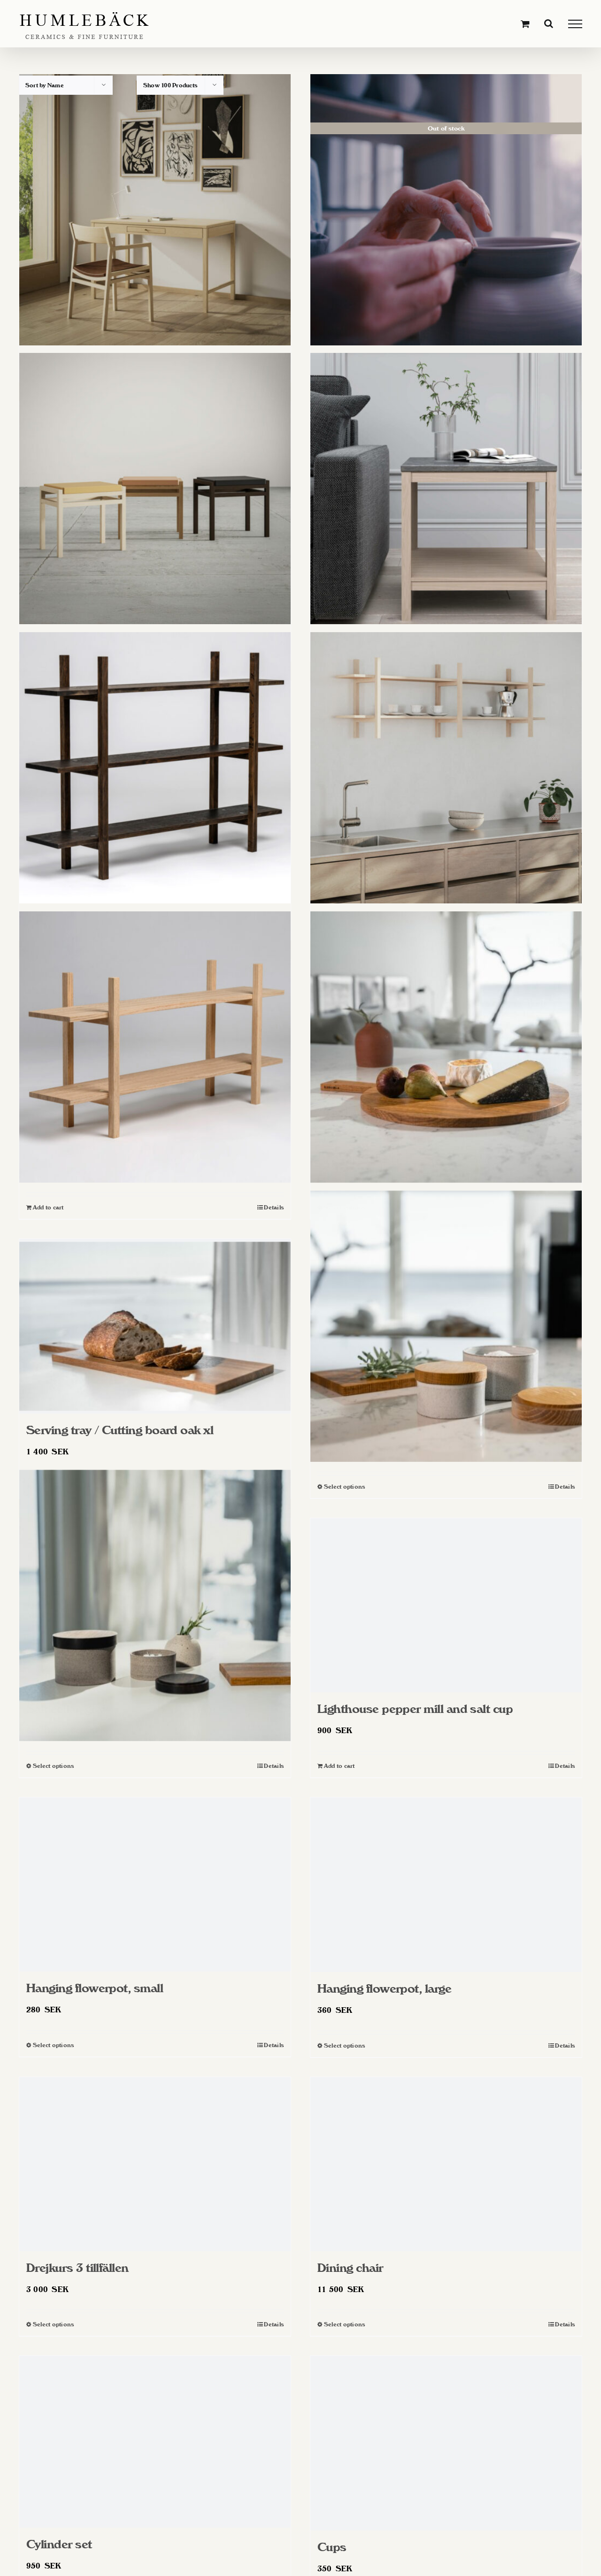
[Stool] (155, 489)
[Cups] (446, 2443)
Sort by (44, 85)
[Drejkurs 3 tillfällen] (155, 2164)
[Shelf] (155, 1047)
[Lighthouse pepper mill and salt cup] (446, 1605)
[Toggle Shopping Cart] (525, 24)
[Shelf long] (446, 768)
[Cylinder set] (155, 2442)
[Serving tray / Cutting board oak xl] (155, 1326)
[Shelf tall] (155, 768)
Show (170, 85)
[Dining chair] (446, 2164)
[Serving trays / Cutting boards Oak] (446, 1047)
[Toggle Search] (548, 23)
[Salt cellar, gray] (155, 1605)
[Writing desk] (155, 209)
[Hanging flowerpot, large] (446, 1884)
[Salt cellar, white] (446, 1326)
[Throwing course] (446, 209)
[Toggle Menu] (575, 24)
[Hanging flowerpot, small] (155, 1884)
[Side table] (446, 489)
